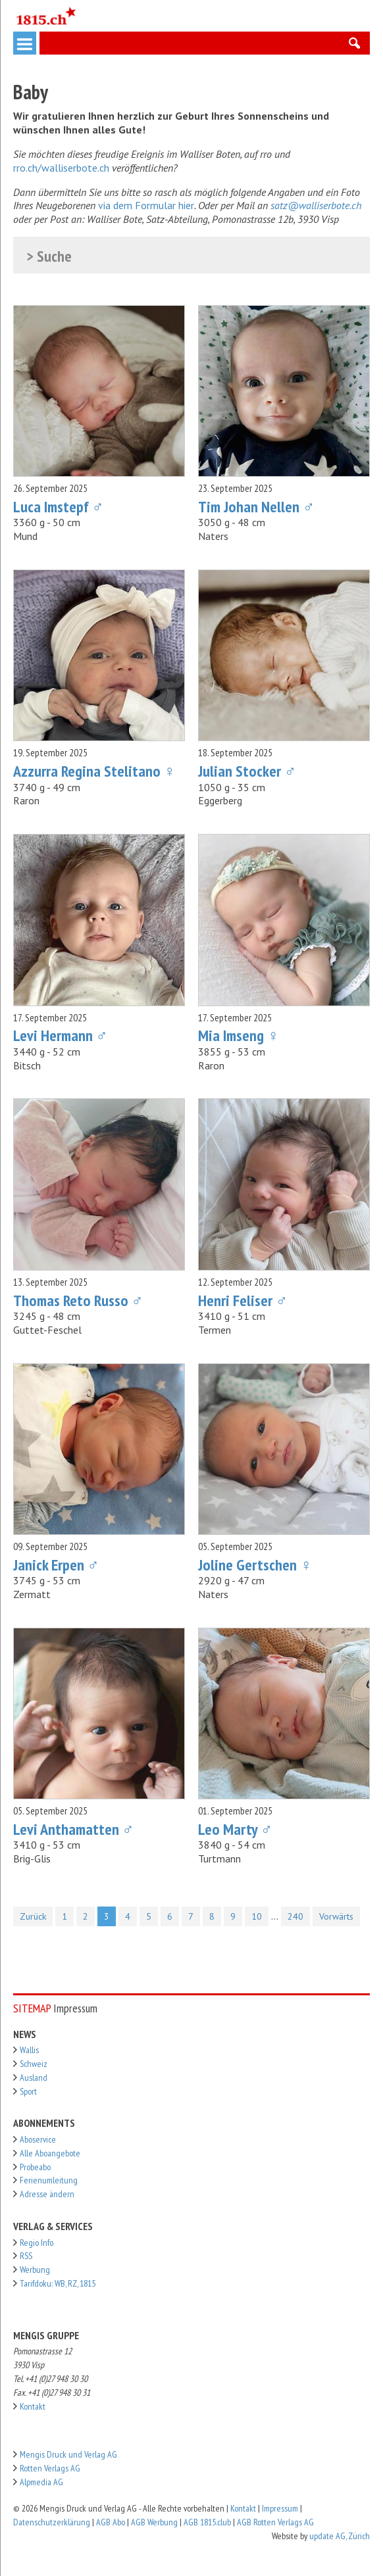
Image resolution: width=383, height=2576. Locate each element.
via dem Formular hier (146, 205)
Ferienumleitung (49, 2180)
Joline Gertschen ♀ (255, 1565)
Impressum (280, 2508)
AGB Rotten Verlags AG (275, 2522)
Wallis (29, 2050)
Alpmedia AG (41, 2482)
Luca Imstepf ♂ (58, 507)
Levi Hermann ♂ (60, 1035)
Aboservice (38, 2139)
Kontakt (32, 2406)
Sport (28, 2091)
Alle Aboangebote (50, 2153)
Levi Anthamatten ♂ (73, 1829)
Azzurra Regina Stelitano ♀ (94, 771)
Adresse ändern (47, 2194)
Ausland (33, 2077)
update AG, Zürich (339, 2536)
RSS (26, 2256)
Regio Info (36, 2242)
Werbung (35, 2269)
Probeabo (35, 2167)
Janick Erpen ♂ (56, 1565)
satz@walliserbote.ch (315, 205)
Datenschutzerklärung (51, 2522)
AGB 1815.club (207, 2522)
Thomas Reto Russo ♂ (78, 1300)
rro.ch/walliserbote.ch (61, 167)
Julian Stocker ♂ (247, 771)
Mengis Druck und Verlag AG (68, 2454)
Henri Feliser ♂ (243, 1300)
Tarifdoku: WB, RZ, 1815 (57, 2283)
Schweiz (33, 2064)
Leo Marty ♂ (235, 1829)
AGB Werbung (154, 2522)
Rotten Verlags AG (50, 2468)
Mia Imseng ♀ (238, 1035)
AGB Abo (110, 2522)
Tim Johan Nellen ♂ (256, 507)
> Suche (49, 257)
